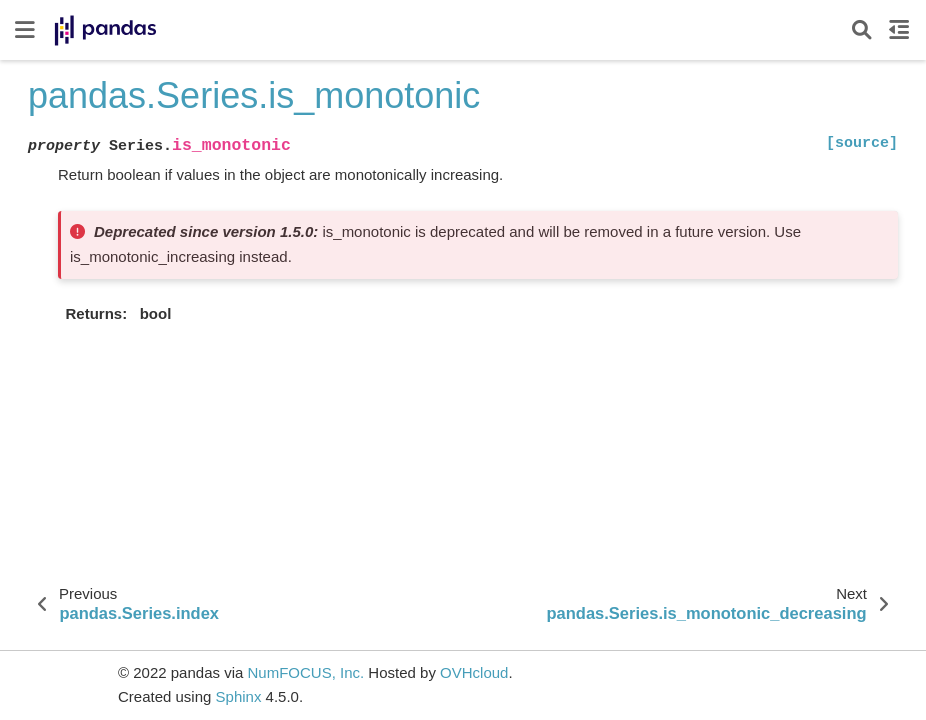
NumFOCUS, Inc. (305, 672)
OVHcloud (474, 672)
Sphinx (239, 696)
